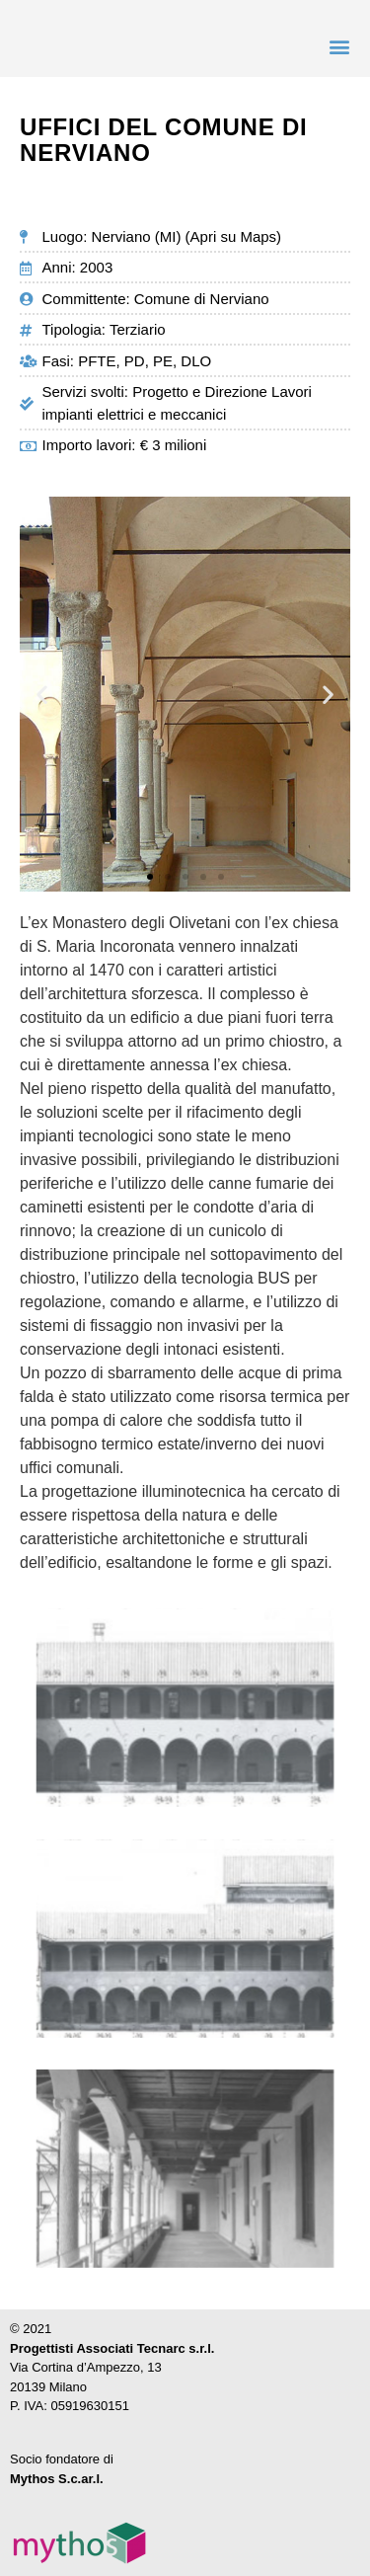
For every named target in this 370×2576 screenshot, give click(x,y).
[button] (339, 46)
